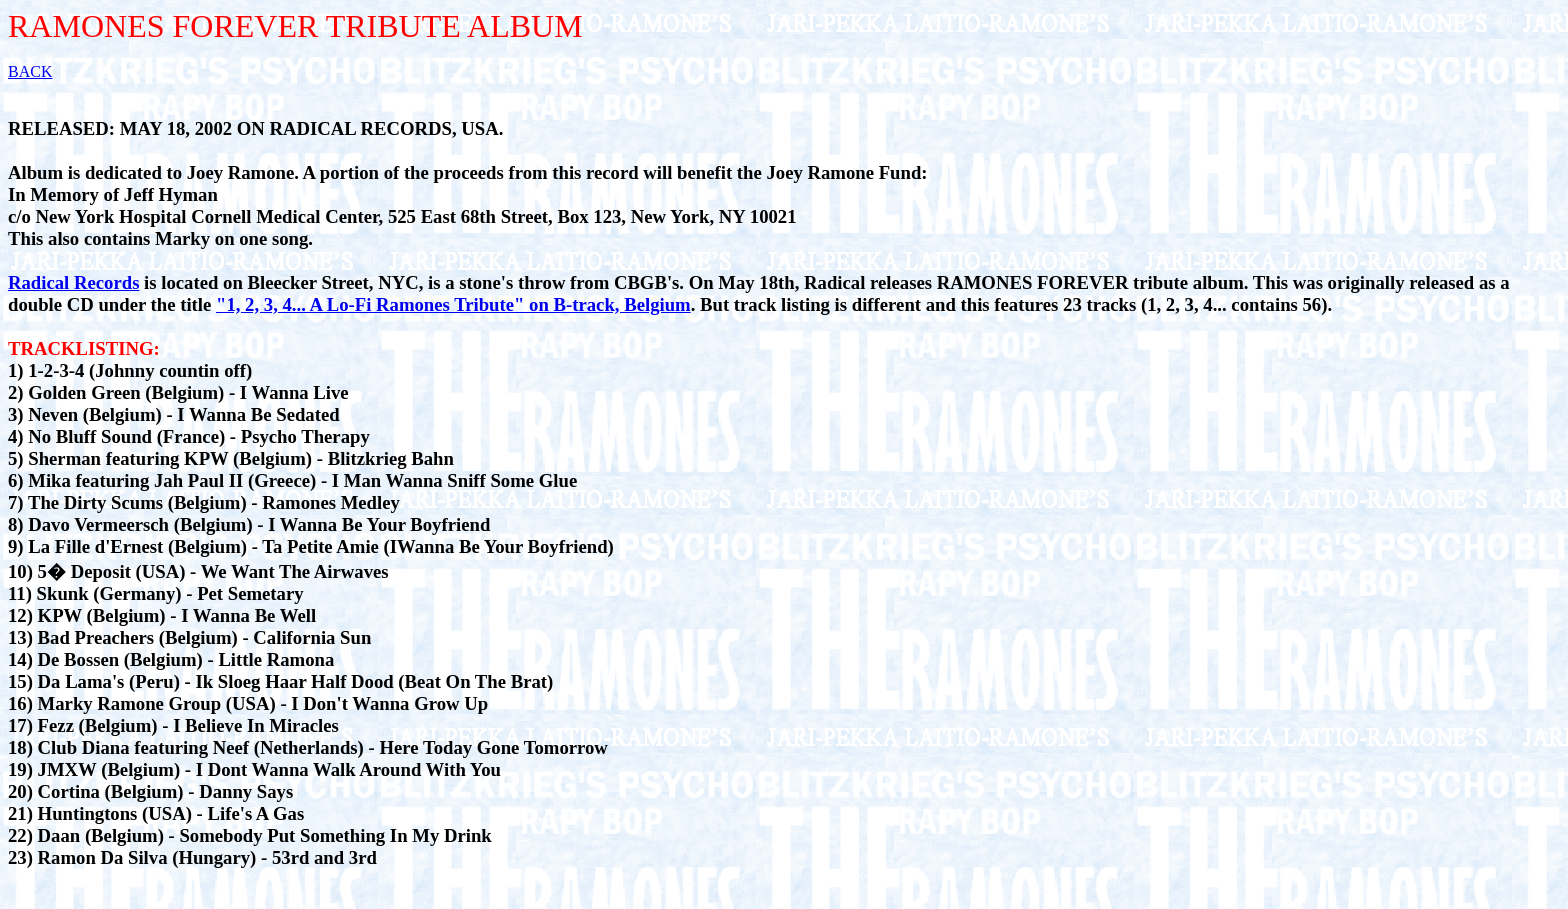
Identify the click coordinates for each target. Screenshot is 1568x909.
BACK (30, 71)
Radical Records (73, 282)
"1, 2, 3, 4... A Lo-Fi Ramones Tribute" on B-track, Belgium (453, 304)
